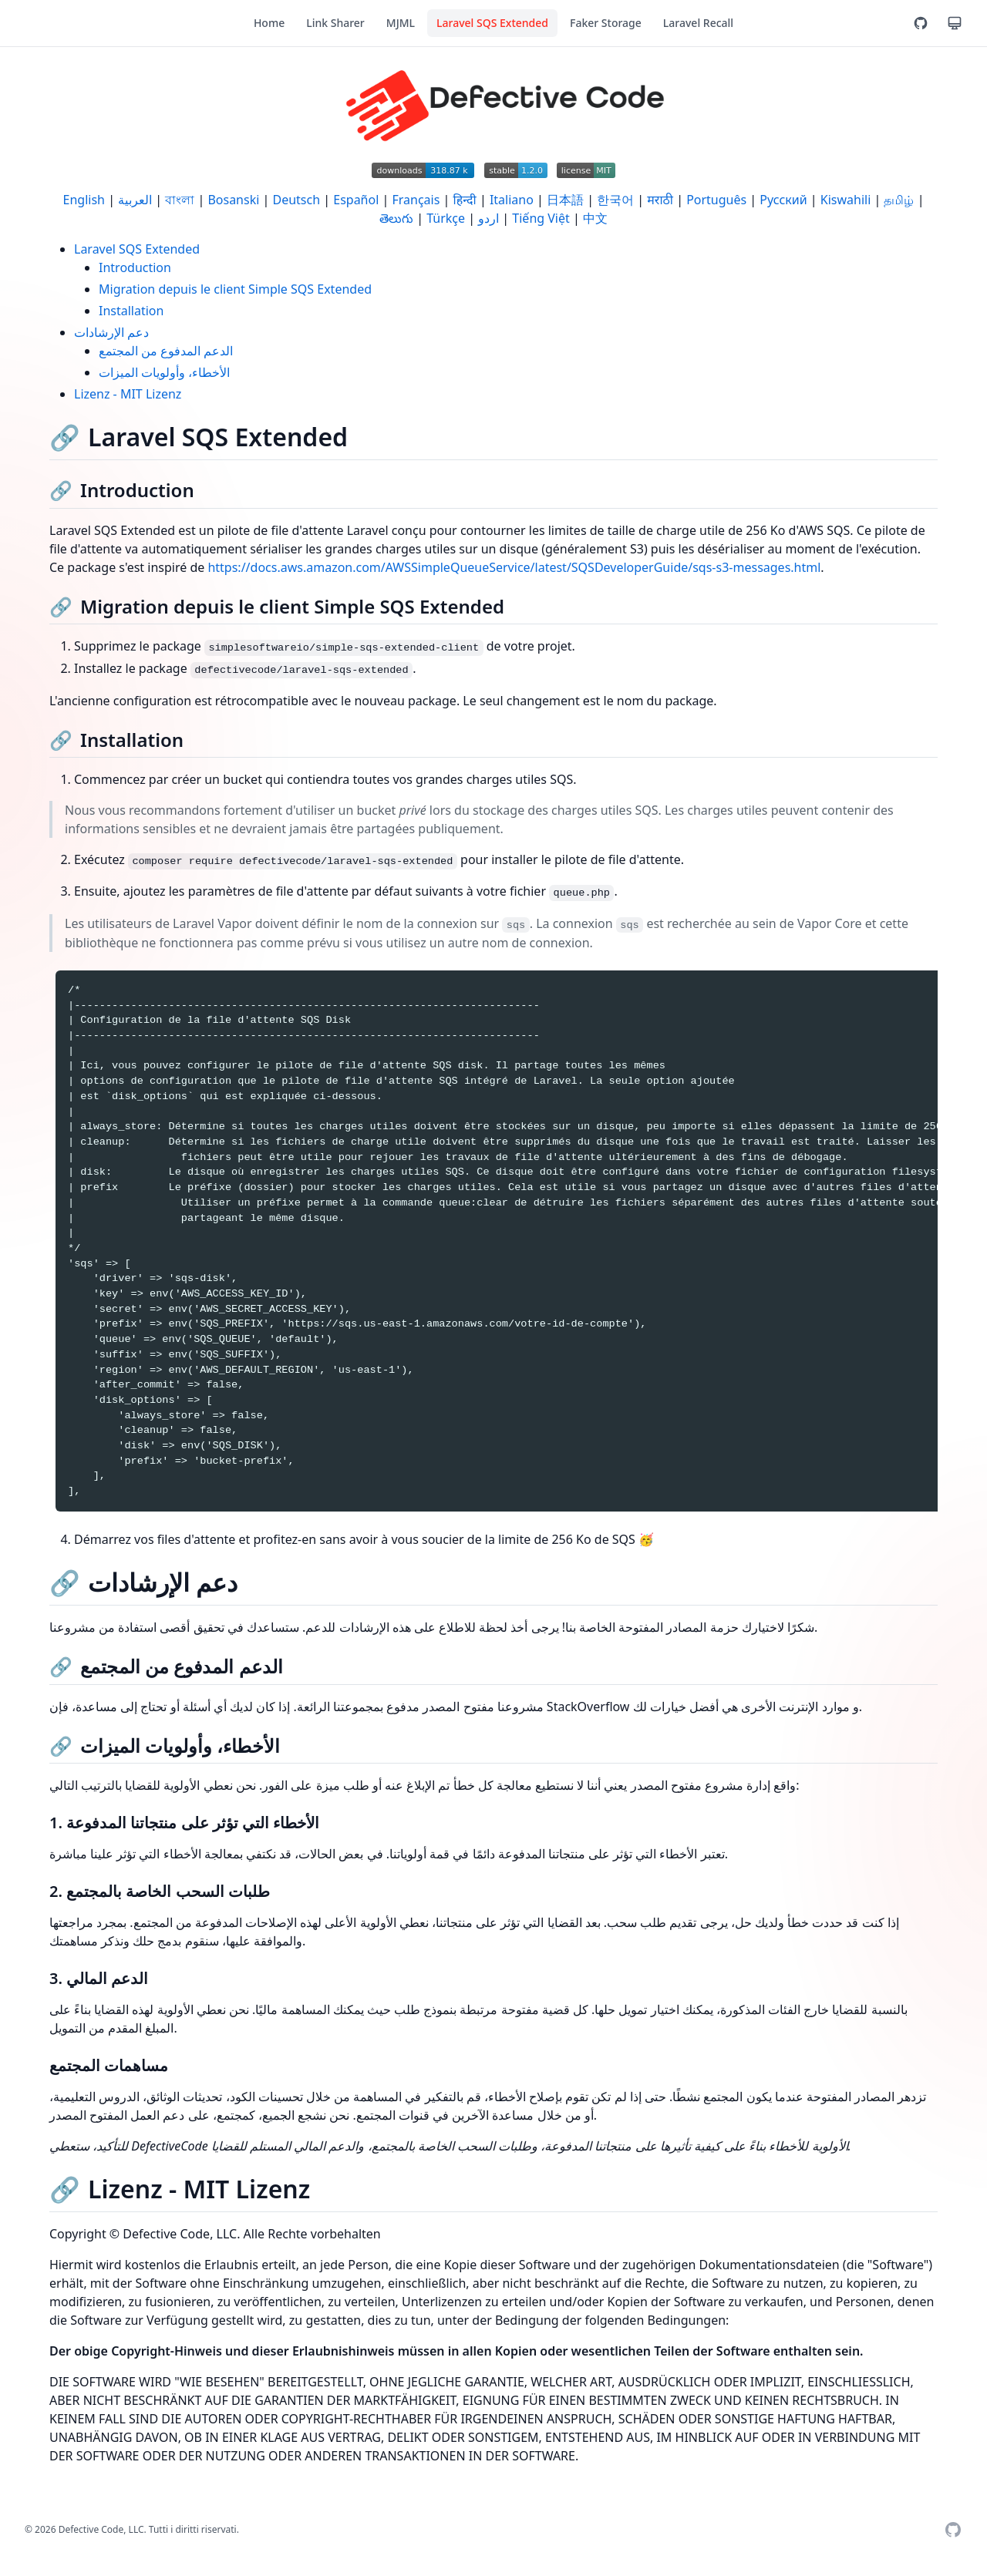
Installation (131, 310)
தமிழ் (899, 199)
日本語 (565, 199)
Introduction (135, 267)
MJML (400, 22)
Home (269, 22)
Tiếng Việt (540, 218)
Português (716, 199)
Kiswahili (845, 199)
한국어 (615, 199)
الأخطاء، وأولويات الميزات (164, 372)
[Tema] (954, 23)
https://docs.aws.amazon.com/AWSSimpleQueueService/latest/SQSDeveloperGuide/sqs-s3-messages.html (513, 567)
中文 (595, 218)
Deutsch (296, 199)
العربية (135, 199)
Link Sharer (335, 22)
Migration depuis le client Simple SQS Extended (235, 289)
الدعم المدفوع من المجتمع (166, 350)
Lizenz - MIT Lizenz (127, 393)
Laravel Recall (698, 22)
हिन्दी (465, 199)
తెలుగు (396, 218)
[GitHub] (921, 23)
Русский (783, 199)
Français (416, 199)
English (84, 199)
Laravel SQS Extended (492, 22)
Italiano (512, 199)
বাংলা (179, 199)
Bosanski (233, 199)
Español (356, 199)
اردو (488, 218)
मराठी (660, 199)
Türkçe (445, 218)
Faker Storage (606, 22)
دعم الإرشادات (111, 332)
